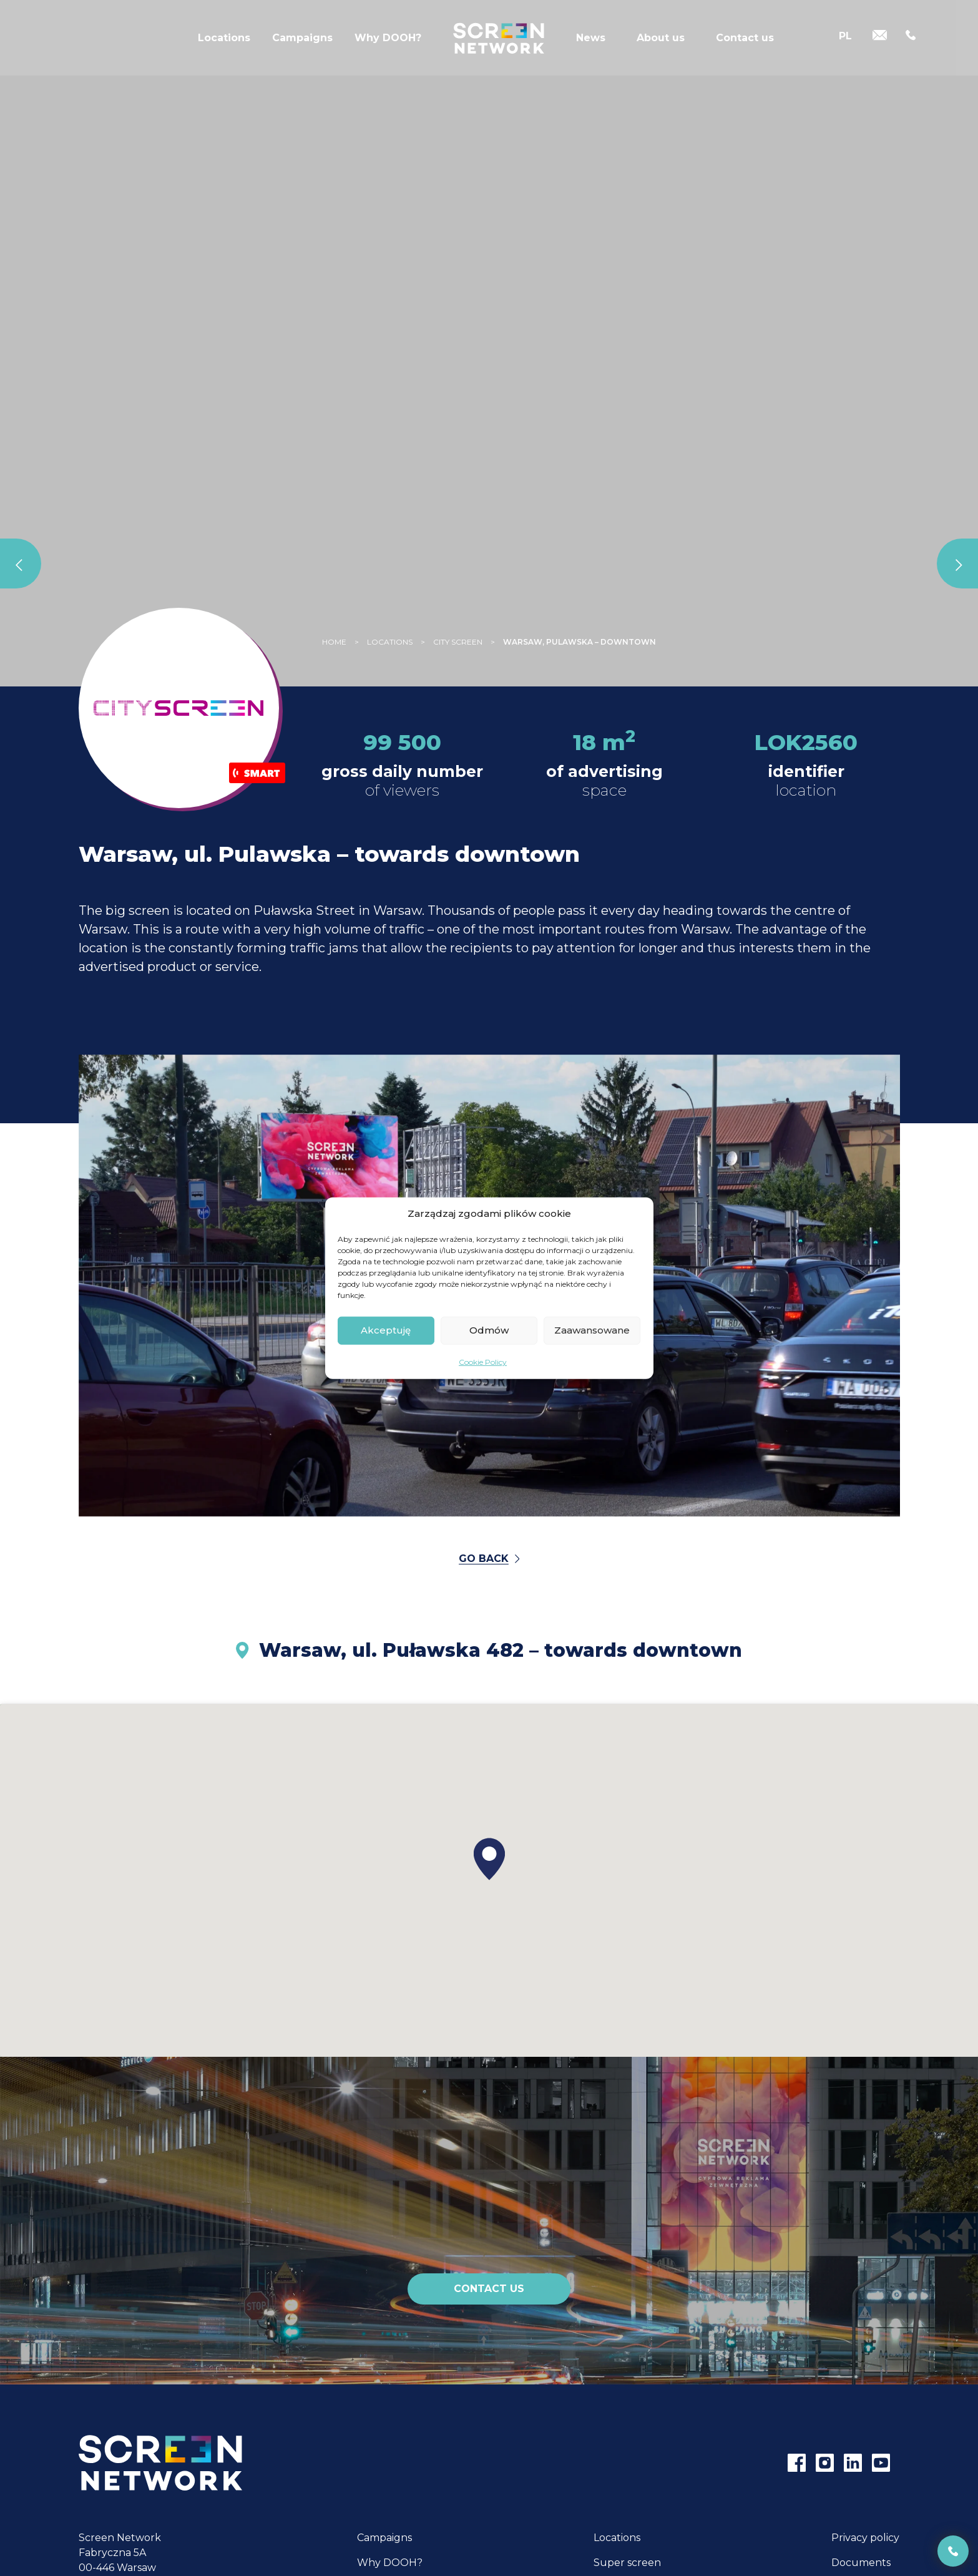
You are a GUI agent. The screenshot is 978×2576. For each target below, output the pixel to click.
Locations (224, 40)
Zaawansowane (592, 1330)
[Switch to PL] (845, 39)
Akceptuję (386, 1330)
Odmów (489, 1330)
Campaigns (302, 40)
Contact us (745, 40)
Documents (861, 2563)
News (590, 40)
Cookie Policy (483, 1361)
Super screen (627, 2563)
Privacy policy (865, 2538)
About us (661, 40)
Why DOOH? (388, 40)
